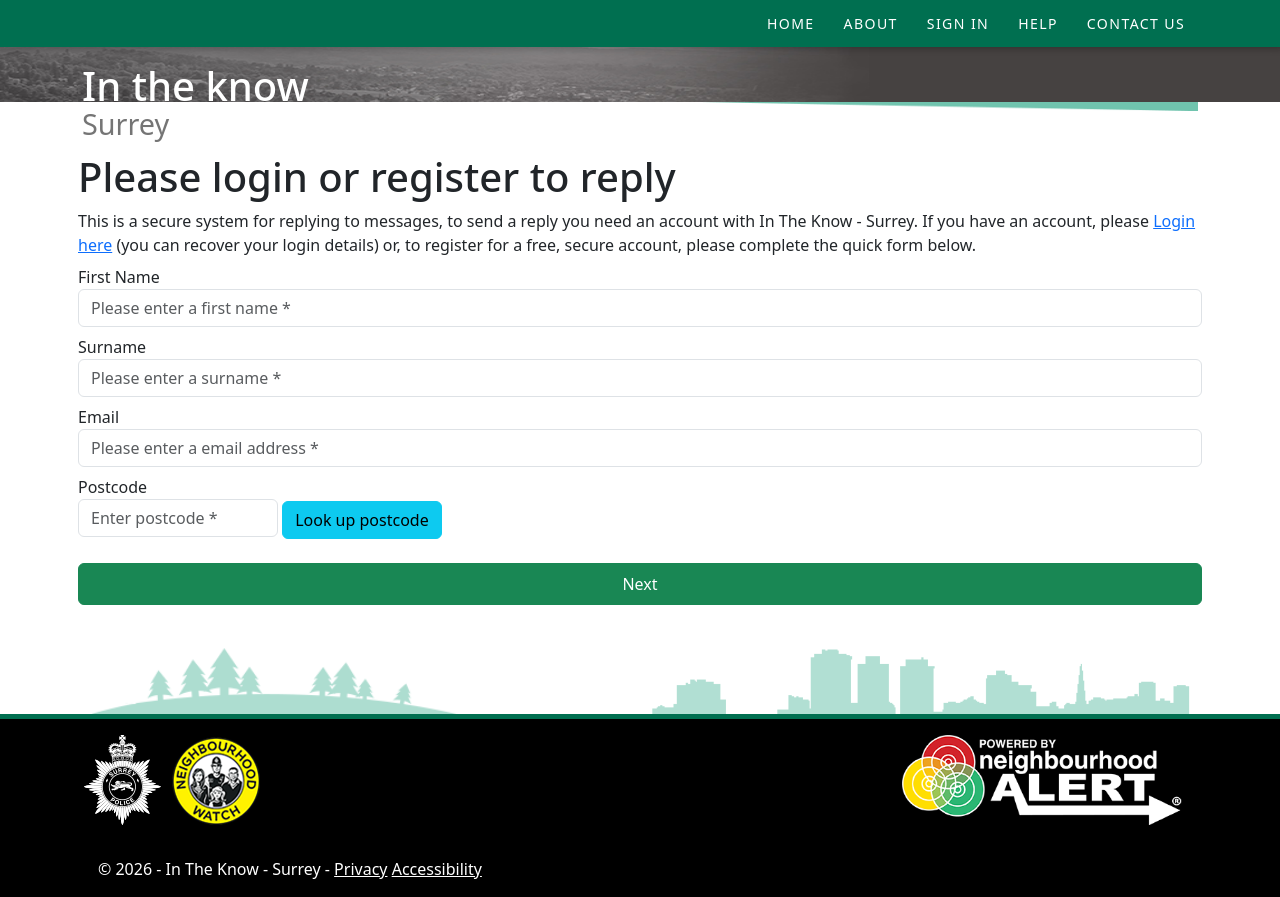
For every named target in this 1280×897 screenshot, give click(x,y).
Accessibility (437, 869)
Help (1038, 23)
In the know (195, 85)
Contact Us (1136, 23)
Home (791, 23)
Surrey (125, 123)
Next (639, 584)
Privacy (360, 869)
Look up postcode (362, 520)
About (871, 23)
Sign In (958, 23)
